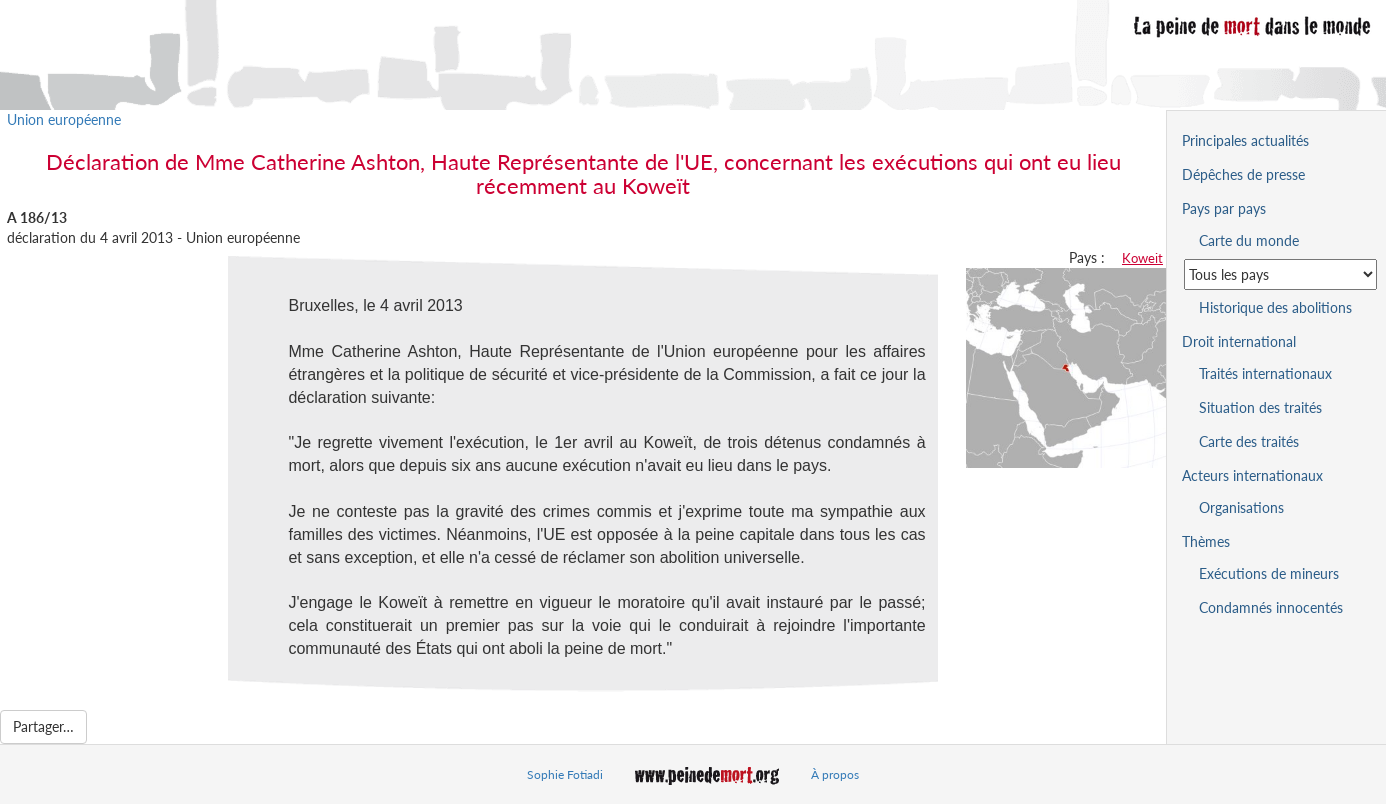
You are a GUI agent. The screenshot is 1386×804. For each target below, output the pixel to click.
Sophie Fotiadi (565, 774)
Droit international (1239, 341)
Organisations (1241, 507)
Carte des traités (1249, 441)
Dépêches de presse (1243, 174)
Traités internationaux (1265, 373)
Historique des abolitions (1275, 307)
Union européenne (64, 119)
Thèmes (1206, 541)
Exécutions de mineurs (1269, 573)
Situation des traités (1260, 407)
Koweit (1142, 258)
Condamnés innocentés (1271, 607)
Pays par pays (1224, 208)
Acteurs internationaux (1252, 475)
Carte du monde (1249, 240)
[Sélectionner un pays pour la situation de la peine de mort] (1280, 274)
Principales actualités (1245, 140)
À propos (835, 774)
